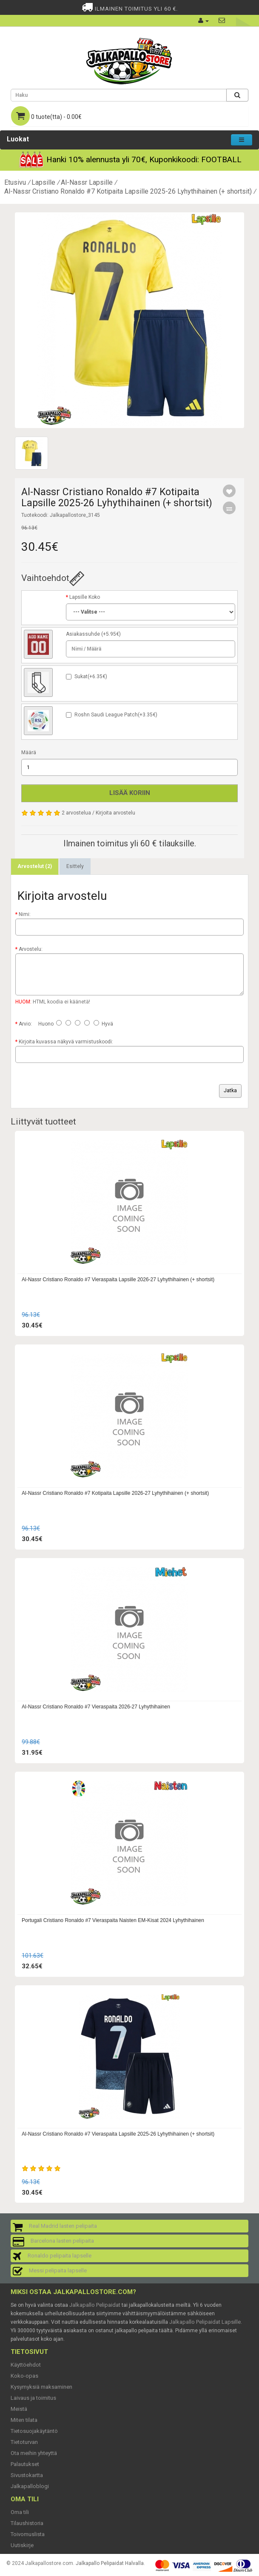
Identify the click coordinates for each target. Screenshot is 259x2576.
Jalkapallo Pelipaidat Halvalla (110, 2563)
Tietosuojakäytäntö (34, 2431)
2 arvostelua (76, 813)
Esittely (75, 866)
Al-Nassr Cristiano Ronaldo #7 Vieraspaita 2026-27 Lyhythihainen (96, 1707)
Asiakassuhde (83, 634)
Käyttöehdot (26, 2365)
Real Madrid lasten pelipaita (63, 2226)
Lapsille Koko (84, 597)
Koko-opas (24, 2376)
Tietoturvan (24, 2442)
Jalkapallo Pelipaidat (94, 2305)
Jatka (230, 1091)
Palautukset (25, 2464)
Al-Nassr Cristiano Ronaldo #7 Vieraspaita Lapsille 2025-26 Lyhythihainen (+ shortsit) (118, 2134)
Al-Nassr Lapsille (87, 182)
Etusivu (15, 182)
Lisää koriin (129, 793)
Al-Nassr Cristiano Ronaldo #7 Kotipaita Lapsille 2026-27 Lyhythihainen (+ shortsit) (115, 1493)
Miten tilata (24, 2420)
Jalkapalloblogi (30, 2486)
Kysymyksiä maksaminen (41, 2387)
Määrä (28, 752)
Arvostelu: (31, 949)
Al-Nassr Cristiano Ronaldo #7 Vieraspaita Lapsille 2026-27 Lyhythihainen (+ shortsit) (118, 1279)
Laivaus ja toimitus (33, 2398)
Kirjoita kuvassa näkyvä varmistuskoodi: (66, 1042)
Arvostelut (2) (34, 866)
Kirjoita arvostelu (115, 813)
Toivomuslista (28, 2534)
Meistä (19, 2409)
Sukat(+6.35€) (90, 676)
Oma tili (20, 2512)
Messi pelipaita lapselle (58, 2270)
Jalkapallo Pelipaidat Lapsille (205, 2322)
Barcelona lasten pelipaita (62, 2241)
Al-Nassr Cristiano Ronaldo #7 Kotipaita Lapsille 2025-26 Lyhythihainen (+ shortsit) (128, 191)
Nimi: (25, 914)
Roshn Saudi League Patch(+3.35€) (115, 715)
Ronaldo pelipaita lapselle (59, 2255)
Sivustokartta (27, 2475)
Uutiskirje (22, 2545)
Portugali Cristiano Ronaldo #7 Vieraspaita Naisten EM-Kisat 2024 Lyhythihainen (113, 1920)
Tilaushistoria (27, 2523)
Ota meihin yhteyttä (34, 2453)
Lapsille (43, 182)
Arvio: (25, 1024)
